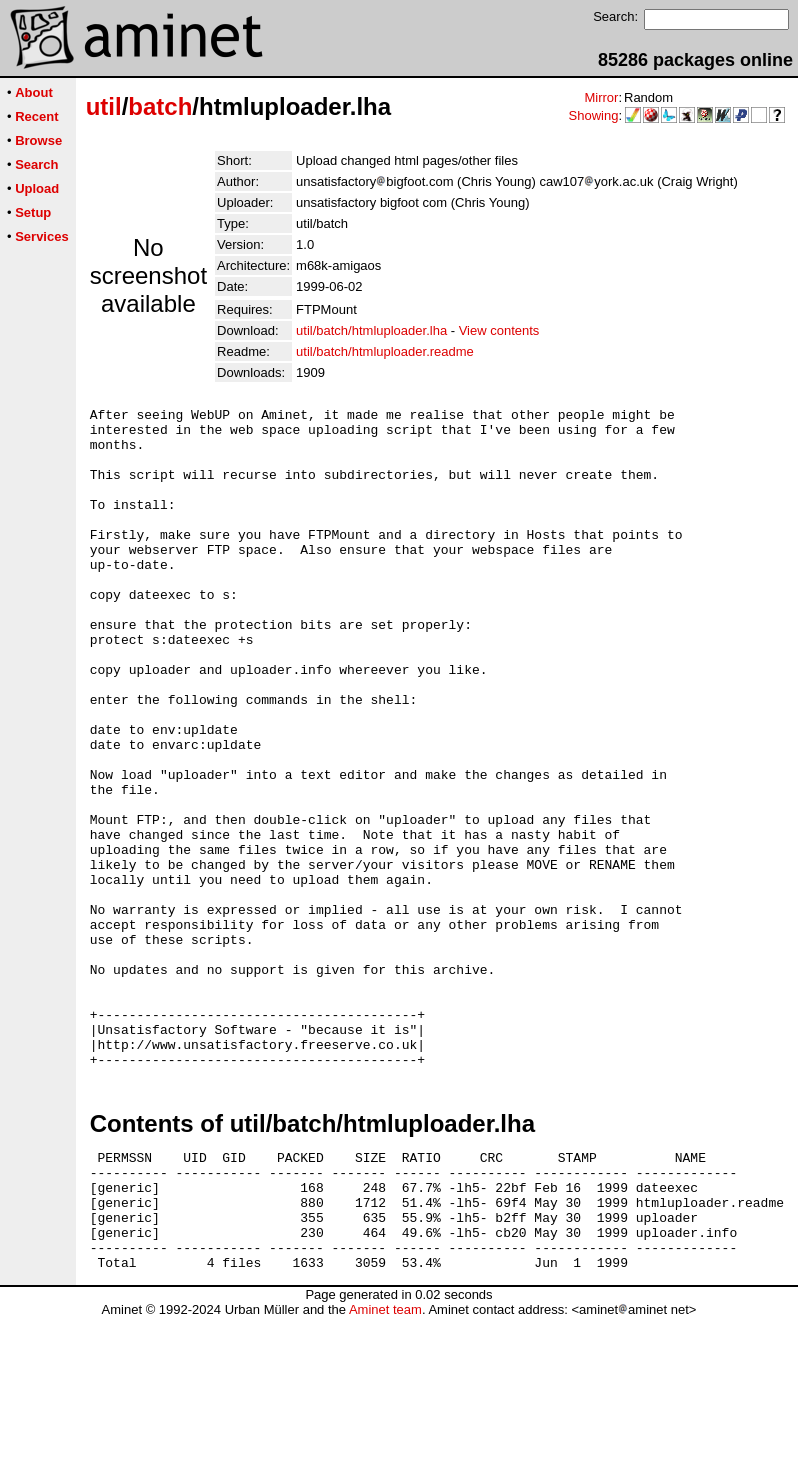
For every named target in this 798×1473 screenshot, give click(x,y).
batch (160, 106)
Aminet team (385, 1465)
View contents (499, 330)
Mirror (601, 97)
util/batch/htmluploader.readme (385, 351)
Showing (594, 115)
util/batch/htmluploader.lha (371, 330)
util (104, 106)
